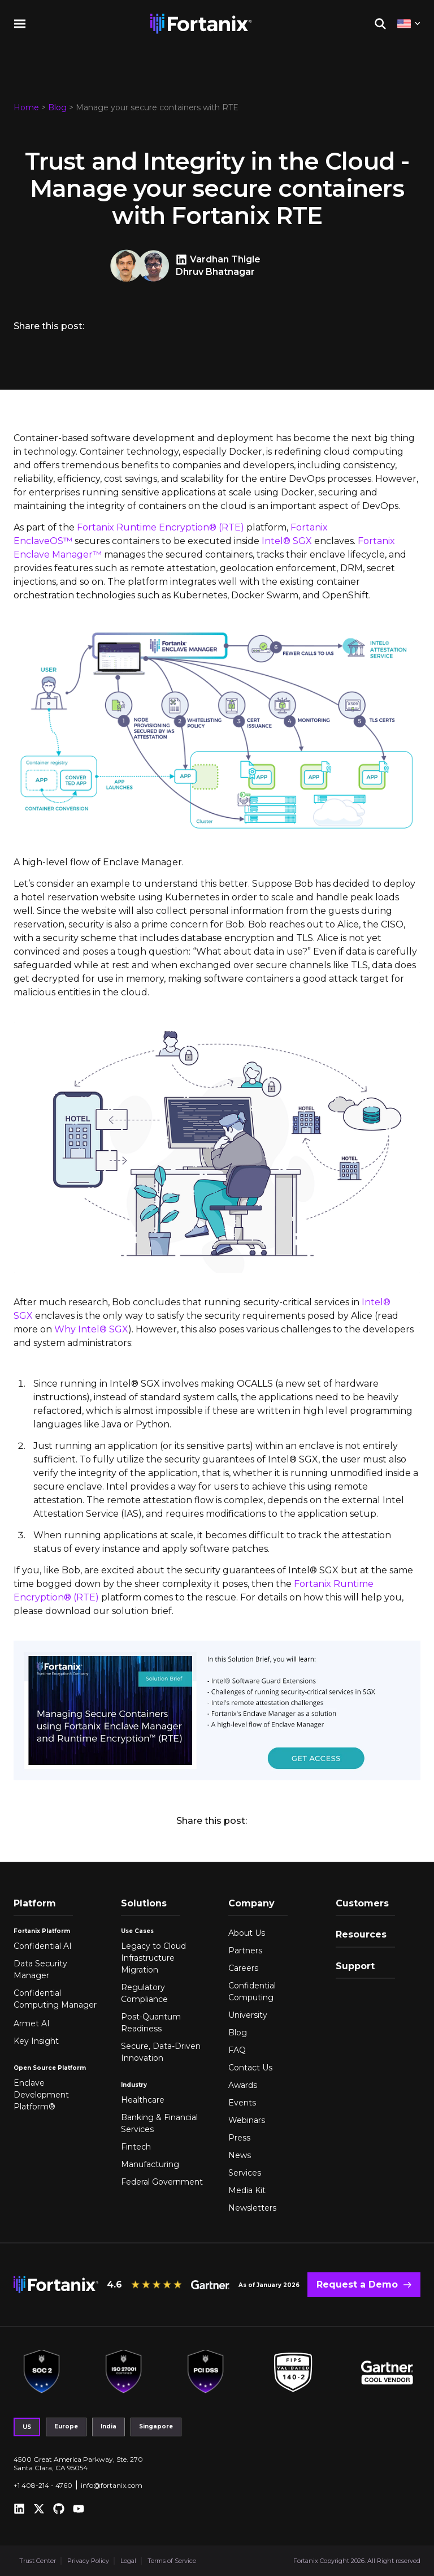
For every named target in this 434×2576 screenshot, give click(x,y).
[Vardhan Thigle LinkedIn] (183, 259)
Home (26, 107)
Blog (57, 107)
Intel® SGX (287, 541)
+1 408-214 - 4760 (43, 2485)
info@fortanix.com (111, 2485)
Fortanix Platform (42, 1931)
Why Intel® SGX (91, 1329)
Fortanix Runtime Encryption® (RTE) (160, 527)
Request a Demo (357, 2284)
